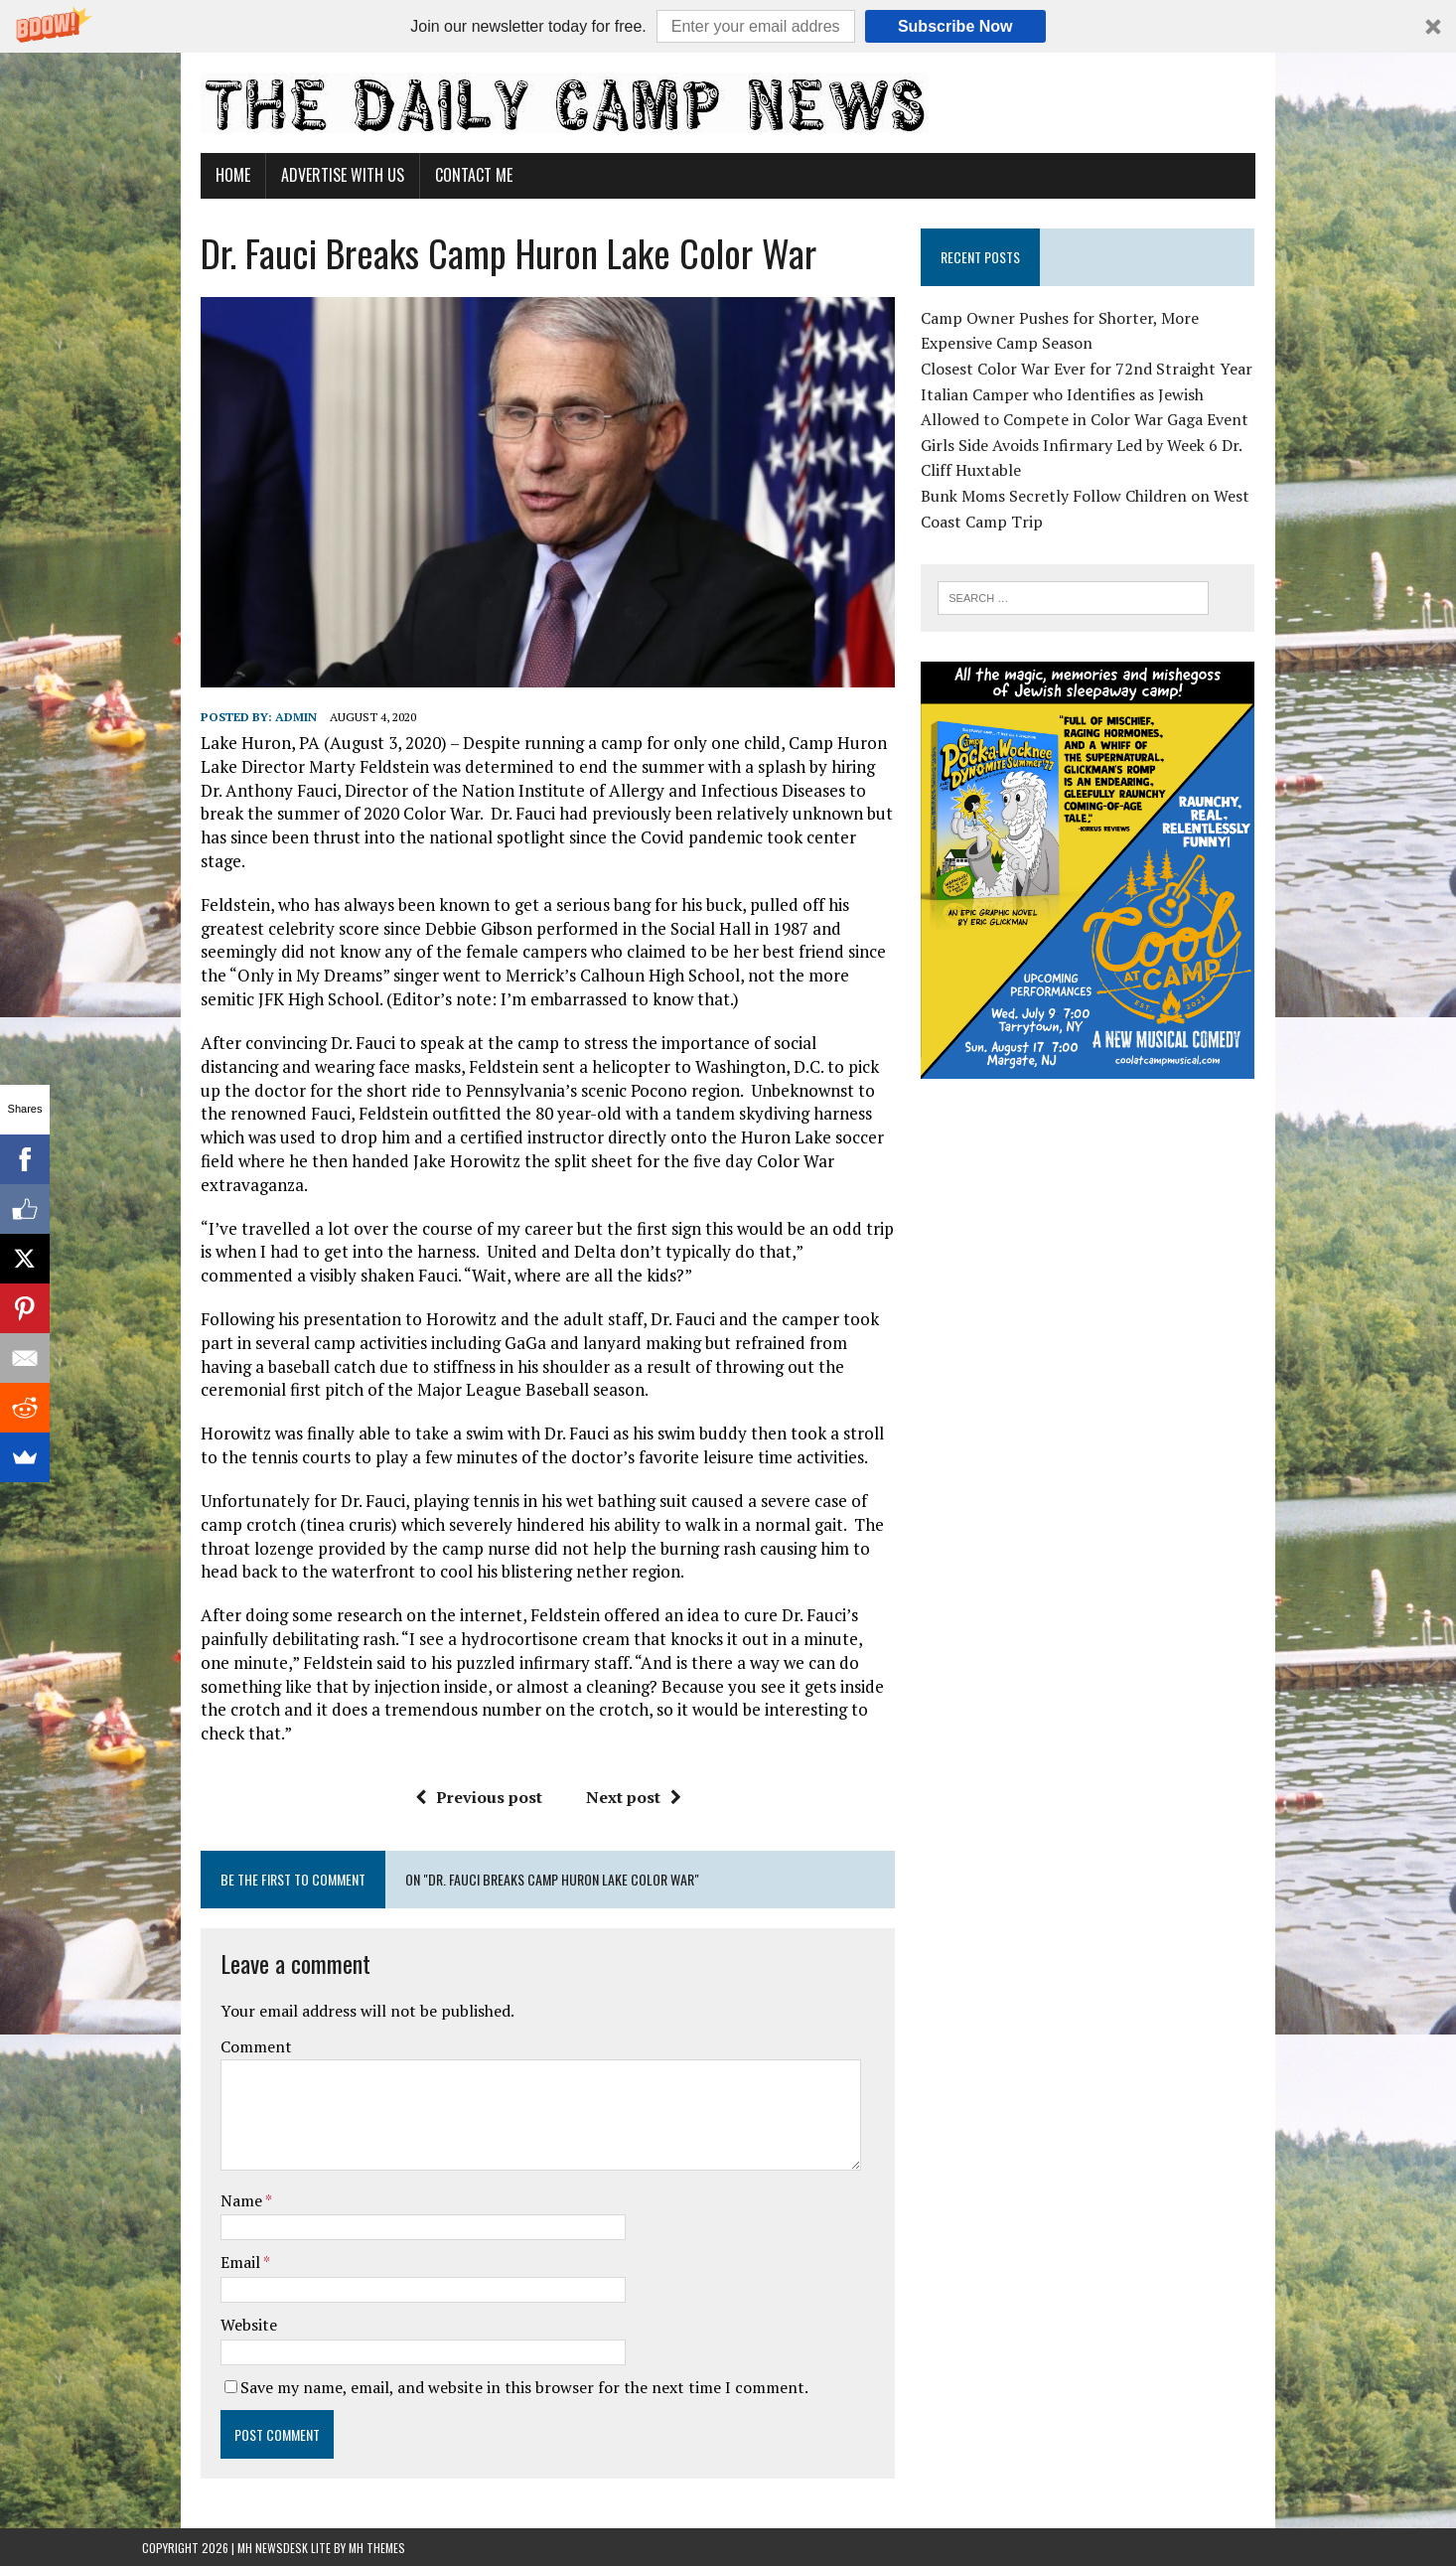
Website (190, 2298)
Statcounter (44, 2552)
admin (237, 760)
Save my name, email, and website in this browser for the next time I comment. (466, 2359)
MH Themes (377, 2520)
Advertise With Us (284, 175)
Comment (197, 2019)
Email (183, 2235)
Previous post (457, 1770)
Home (174, 175)
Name (184, 2173)
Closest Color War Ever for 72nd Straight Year (1108, 368)
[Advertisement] (1128, 1282)
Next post (612, 1770)
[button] (728, 26)
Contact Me (415, 175)
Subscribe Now (955, 26)
